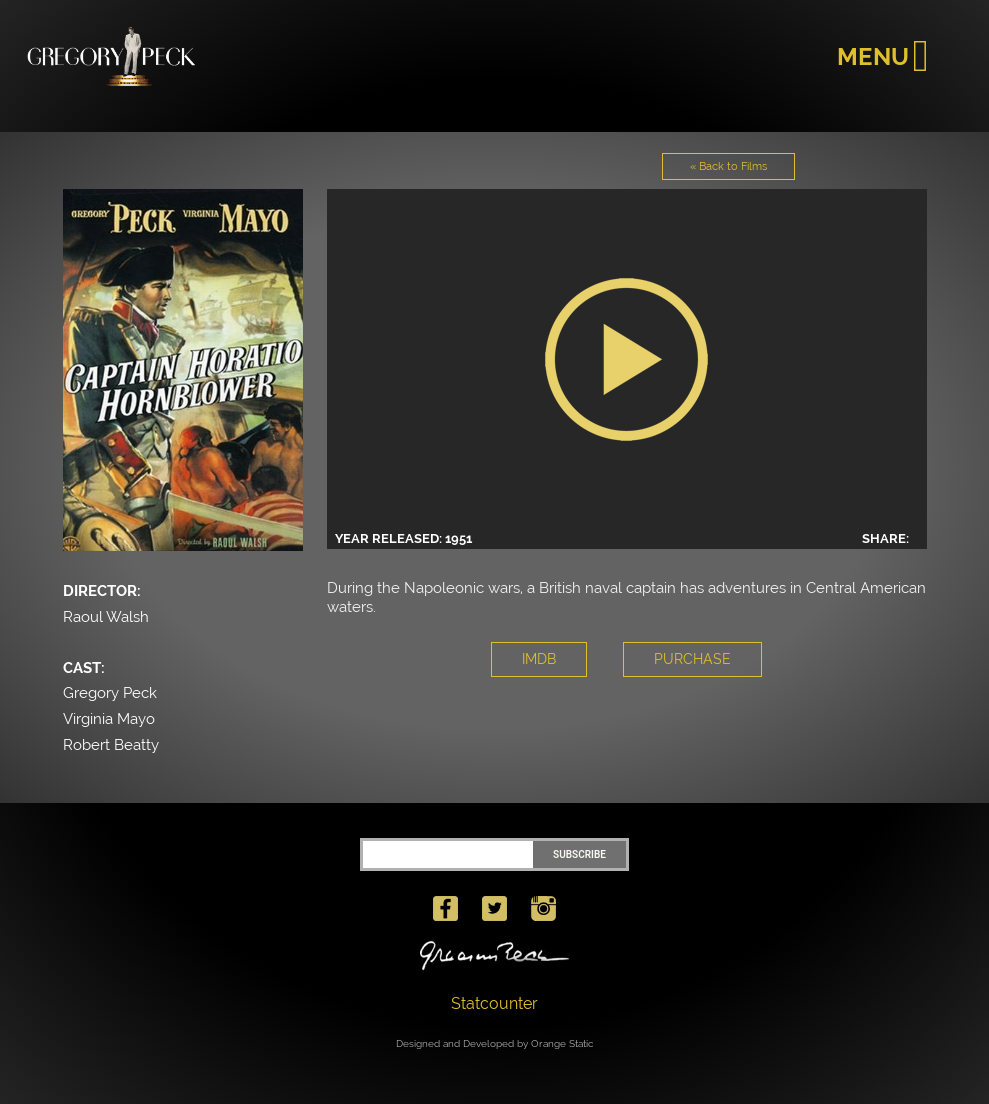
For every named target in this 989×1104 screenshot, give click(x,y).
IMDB (539, 659)
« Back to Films (728, 166)
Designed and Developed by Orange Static (495, 1043)
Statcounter (494, 1003)
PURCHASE (692, 659)
